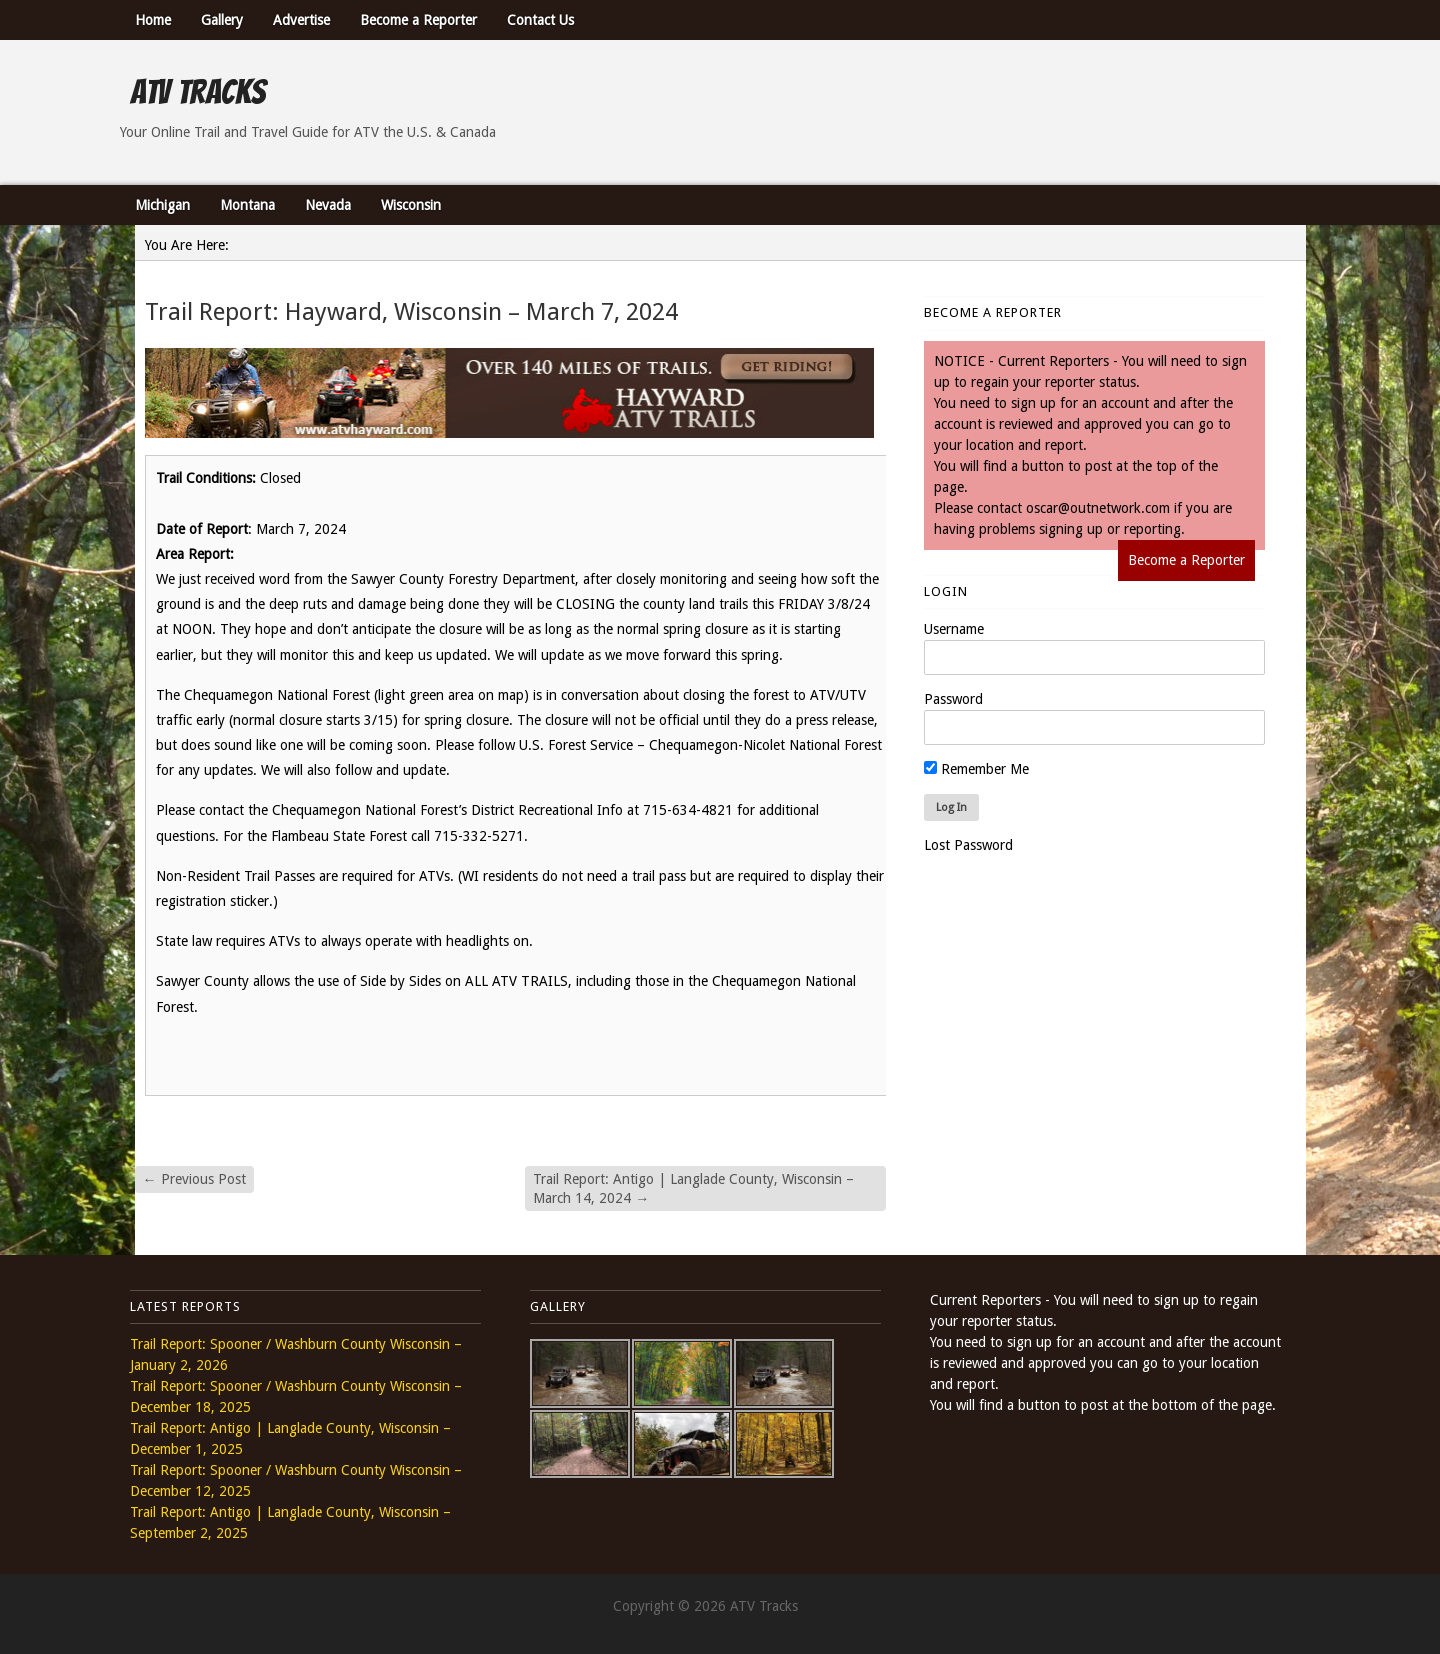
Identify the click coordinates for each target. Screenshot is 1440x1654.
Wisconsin (411, 205)
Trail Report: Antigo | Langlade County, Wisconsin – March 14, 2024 (693, 1188)
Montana (247, 205)
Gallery (222, 20)
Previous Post (194, 1179)
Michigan (162, 205)
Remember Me (976, 769)
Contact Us (540, 20)
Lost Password (968, 845)
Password (953, 699)
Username (954, 629)
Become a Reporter (418, 20)
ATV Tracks (197, 92)
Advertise (301, 20)
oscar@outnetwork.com (1098, 508)
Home (153, 20)
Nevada (328, 205)
